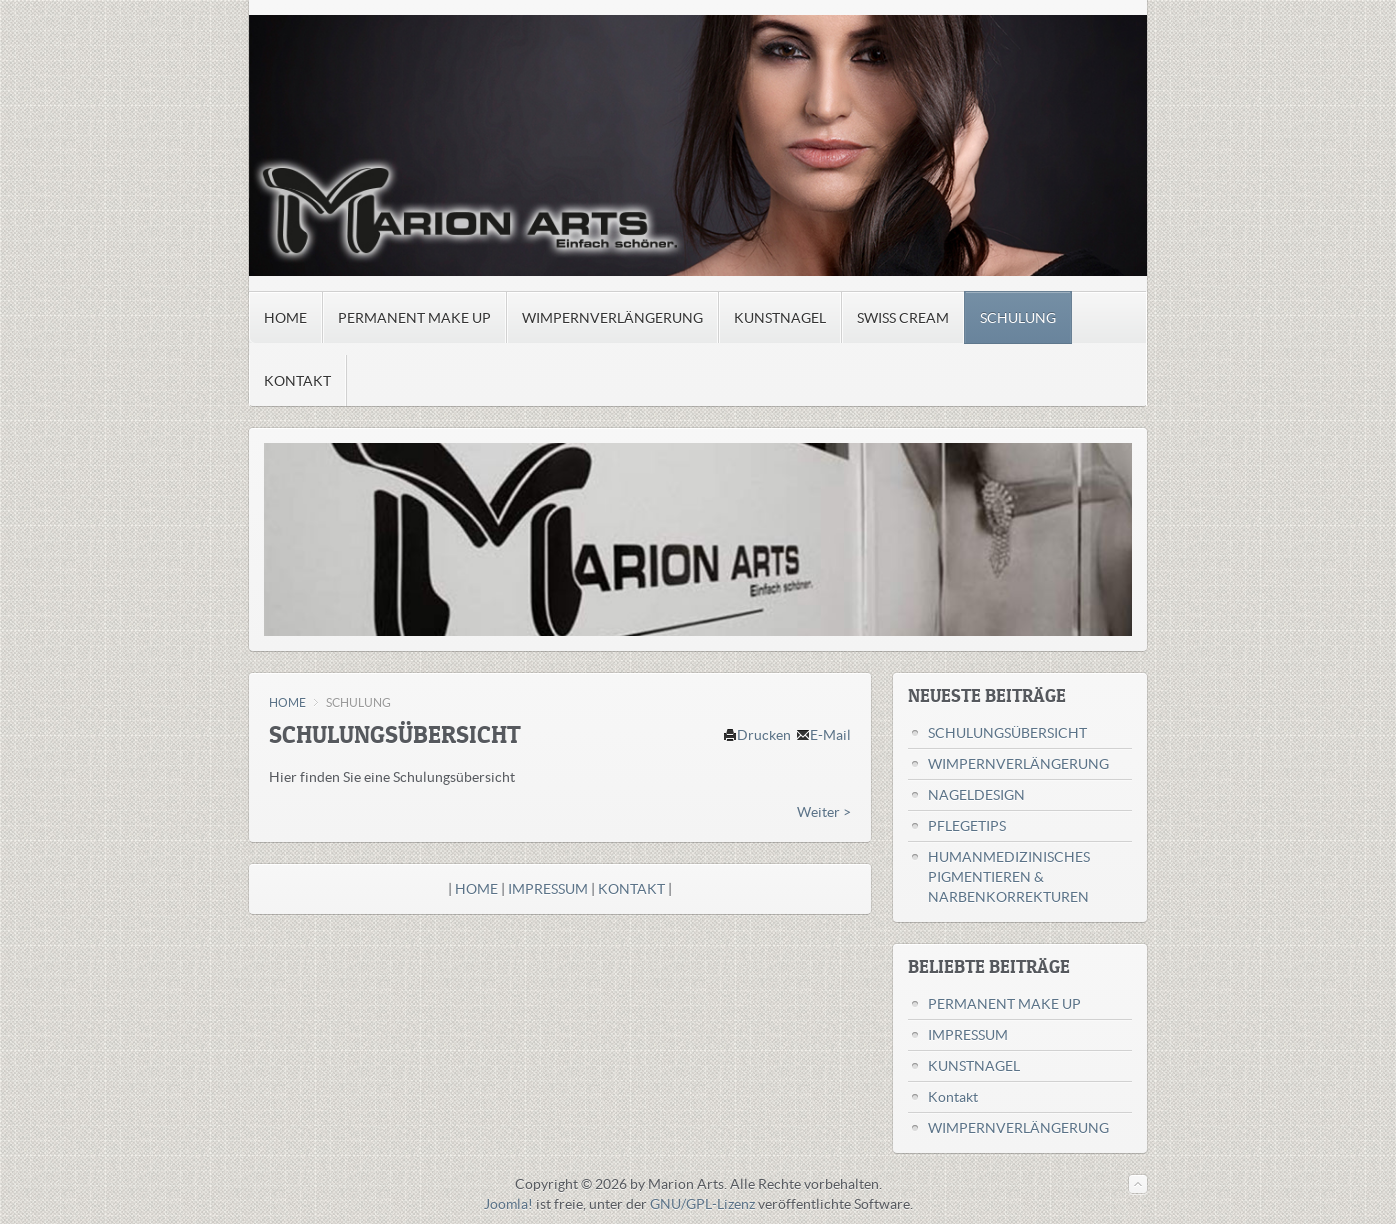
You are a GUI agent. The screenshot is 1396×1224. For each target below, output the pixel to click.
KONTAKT (633, 889)
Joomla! (508, 1204)
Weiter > (824, 812)
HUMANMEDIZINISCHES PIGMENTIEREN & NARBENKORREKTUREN (1009, 877)
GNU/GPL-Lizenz (702, 1204)
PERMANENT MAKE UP (1004, 1004)
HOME (287, 702)
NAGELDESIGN (976, 795)
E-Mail (823, 735)
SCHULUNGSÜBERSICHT (1007, 733)
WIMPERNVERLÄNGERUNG (1018, 764)
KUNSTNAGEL (974, 1066)
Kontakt (953, 1097)
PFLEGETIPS (967, 826)
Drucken (757, 735)
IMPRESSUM (549, 889)
